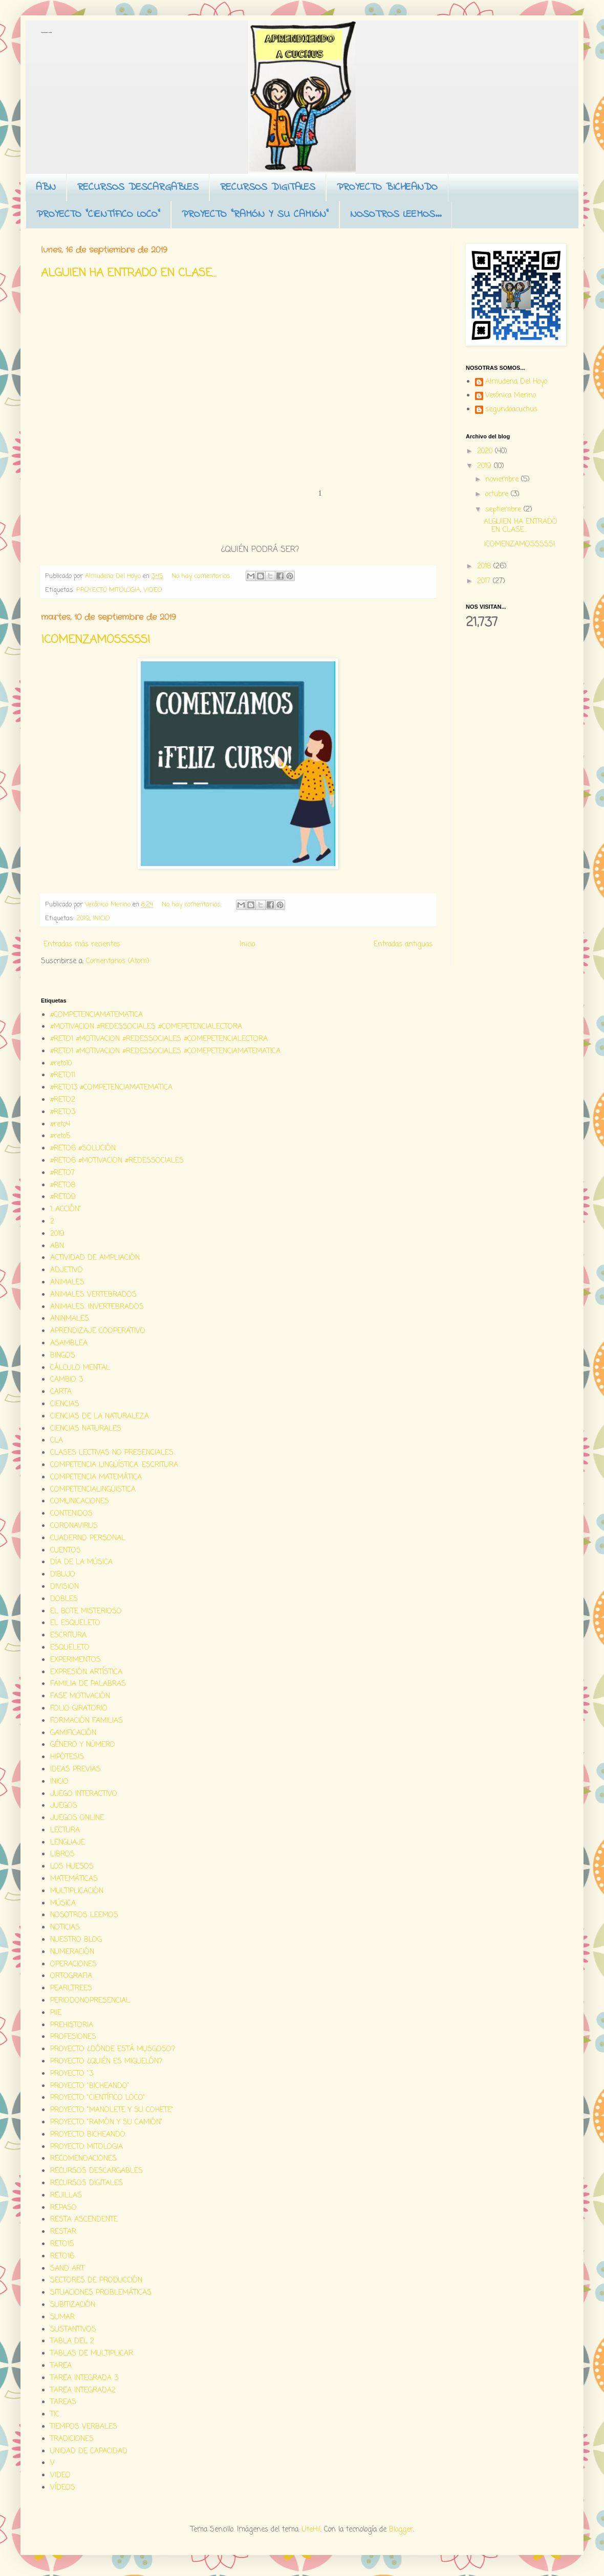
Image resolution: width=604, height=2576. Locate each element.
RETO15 (62, 2244)
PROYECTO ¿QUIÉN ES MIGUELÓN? (106, 2061)
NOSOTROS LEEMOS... (395, 214)
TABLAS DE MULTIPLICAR (91, 2353)
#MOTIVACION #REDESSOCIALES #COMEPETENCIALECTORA (146, 1026)
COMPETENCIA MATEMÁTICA (96, 1477)
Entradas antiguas (403, 944)
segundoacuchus (511, 410)
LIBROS (62, 1854)
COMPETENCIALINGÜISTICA (93, 1489)
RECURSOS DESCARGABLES (138, 187)
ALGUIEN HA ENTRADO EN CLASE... (129, 273)
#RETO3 (62, 1112)
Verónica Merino (510, 396)
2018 (485, 566)
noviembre (503, 479)
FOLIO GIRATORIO (78, 1708)
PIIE (55, 2013)
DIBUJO (62, 1574)
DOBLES (64, 1599)
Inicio (247, 944)
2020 (486, 451)
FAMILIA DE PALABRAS (88, 1684)
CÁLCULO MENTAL (80, 1368)
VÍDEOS (62, 2487)
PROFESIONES (73, 2037)
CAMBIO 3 (66, 1379)
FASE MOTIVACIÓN (80, 1696)
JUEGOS (63, 1806)
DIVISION (64, 1587)
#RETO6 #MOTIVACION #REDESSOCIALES (117, 1161)
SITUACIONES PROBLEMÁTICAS (101, 2293)
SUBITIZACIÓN (72, 2305)
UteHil (311, 2529)
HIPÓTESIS (67, 1757)
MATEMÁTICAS (74, 1879)
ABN (46, 187)
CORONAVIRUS (74, 1526)
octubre (498, 494)
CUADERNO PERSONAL (87, 1538)
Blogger (401, 2529)
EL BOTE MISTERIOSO (86, 1611)
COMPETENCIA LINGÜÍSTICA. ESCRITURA (114, 1465)
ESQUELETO (70, 1647)
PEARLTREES (71, 1988)
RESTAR (63, 2232)
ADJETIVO (66, 1270)
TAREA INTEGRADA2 (83, 2390)
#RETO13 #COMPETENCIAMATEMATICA (111, 1087)
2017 (485, 581)
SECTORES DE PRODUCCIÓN (96, 2280)
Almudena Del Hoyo (516, 382)
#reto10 (61, 1063)
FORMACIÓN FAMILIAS (86, 1721)
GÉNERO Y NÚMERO (82, 1745)
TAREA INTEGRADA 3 (84, 2378)
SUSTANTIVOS (73, 2329)
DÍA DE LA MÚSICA (81, 1562)
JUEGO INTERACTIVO (83, 1794)
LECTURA (65, 1830)
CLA (56, 1440)
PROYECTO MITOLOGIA (108, 590)
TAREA (61, 2366)
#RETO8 (62, 1185)
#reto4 (60, 1124)
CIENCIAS (64, 1404)
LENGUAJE (67, 1842)
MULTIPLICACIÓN (76, 1891)
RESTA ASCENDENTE (84, 2219)
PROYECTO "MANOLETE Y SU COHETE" (112, 2110)
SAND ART (67, 2268)
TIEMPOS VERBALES (83, 2427)
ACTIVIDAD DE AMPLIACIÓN (95, 1258)
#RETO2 (62, 1100)
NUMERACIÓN (72, 1952)
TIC (54, 2414)
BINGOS (62, 1355)
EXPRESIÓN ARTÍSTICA (86, 1672)
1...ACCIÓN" (65, 1209)
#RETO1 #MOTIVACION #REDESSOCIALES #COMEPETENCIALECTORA (159, 1039)
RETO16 (62, 2256)
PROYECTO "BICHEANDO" (90, 2086)
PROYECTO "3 (71, 2074)
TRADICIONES (72, 2439)
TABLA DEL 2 (72, 2341)
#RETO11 (62, 1075)
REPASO (63, 2208)
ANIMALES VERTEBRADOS (93, 1295)
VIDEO (152, 590)
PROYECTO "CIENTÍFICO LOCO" (98, 214)
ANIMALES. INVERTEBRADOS (97, 1307)
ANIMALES (67, 1282)
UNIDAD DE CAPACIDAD (88, 2451)
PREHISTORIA (71, 2025)
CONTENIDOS (71, 1513)
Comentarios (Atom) (117, 961)
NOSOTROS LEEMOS (84, 1915)
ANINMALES (69, 1319)
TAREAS (63, 2402)
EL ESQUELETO (75, 1623)
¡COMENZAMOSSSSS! (95, 640)
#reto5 (60, 1136)
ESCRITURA (68, 1635)
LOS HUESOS (72, 1866)
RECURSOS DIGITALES (267, 187)
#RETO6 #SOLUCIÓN (83, 1148)
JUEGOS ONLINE (77, 1818)
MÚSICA (63, 1903)
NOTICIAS (65, 1927)
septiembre (504, 509)
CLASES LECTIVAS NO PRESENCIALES (112, 1453)
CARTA (61, 1392)
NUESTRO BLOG (76, 1940)
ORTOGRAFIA (71, 1976)
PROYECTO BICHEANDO (387, 187)
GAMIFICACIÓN (73, 1733)
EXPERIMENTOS (75, 1660)
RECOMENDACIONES (83, 2158)
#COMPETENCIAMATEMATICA (96, 1015)
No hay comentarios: (202, 576)
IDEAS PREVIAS (75, 1769)
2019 (83, 918)
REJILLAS (66, 2195)
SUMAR (62, 2317)
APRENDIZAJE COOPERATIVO (97, 1331)
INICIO (101, 918)
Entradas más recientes (82, 944)
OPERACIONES (73, 1964)
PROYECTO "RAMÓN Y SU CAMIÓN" (255, 214)
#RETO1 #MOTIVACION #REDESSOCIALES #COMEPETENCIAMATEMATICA (165, 1051)
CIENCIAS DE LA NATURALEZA (99, 1416)
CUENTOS (65, 1550)
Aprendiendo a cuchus (46, 32)
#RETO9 (63, 1197)
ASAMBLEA (69, 1343)
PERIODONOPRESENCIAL (90, 2000)
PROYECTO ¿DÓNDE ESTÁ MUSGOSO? (112, 2049)
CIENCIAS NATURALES (85, 1429)
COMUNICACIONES (79, 1501)
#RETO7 (62, 1173)
